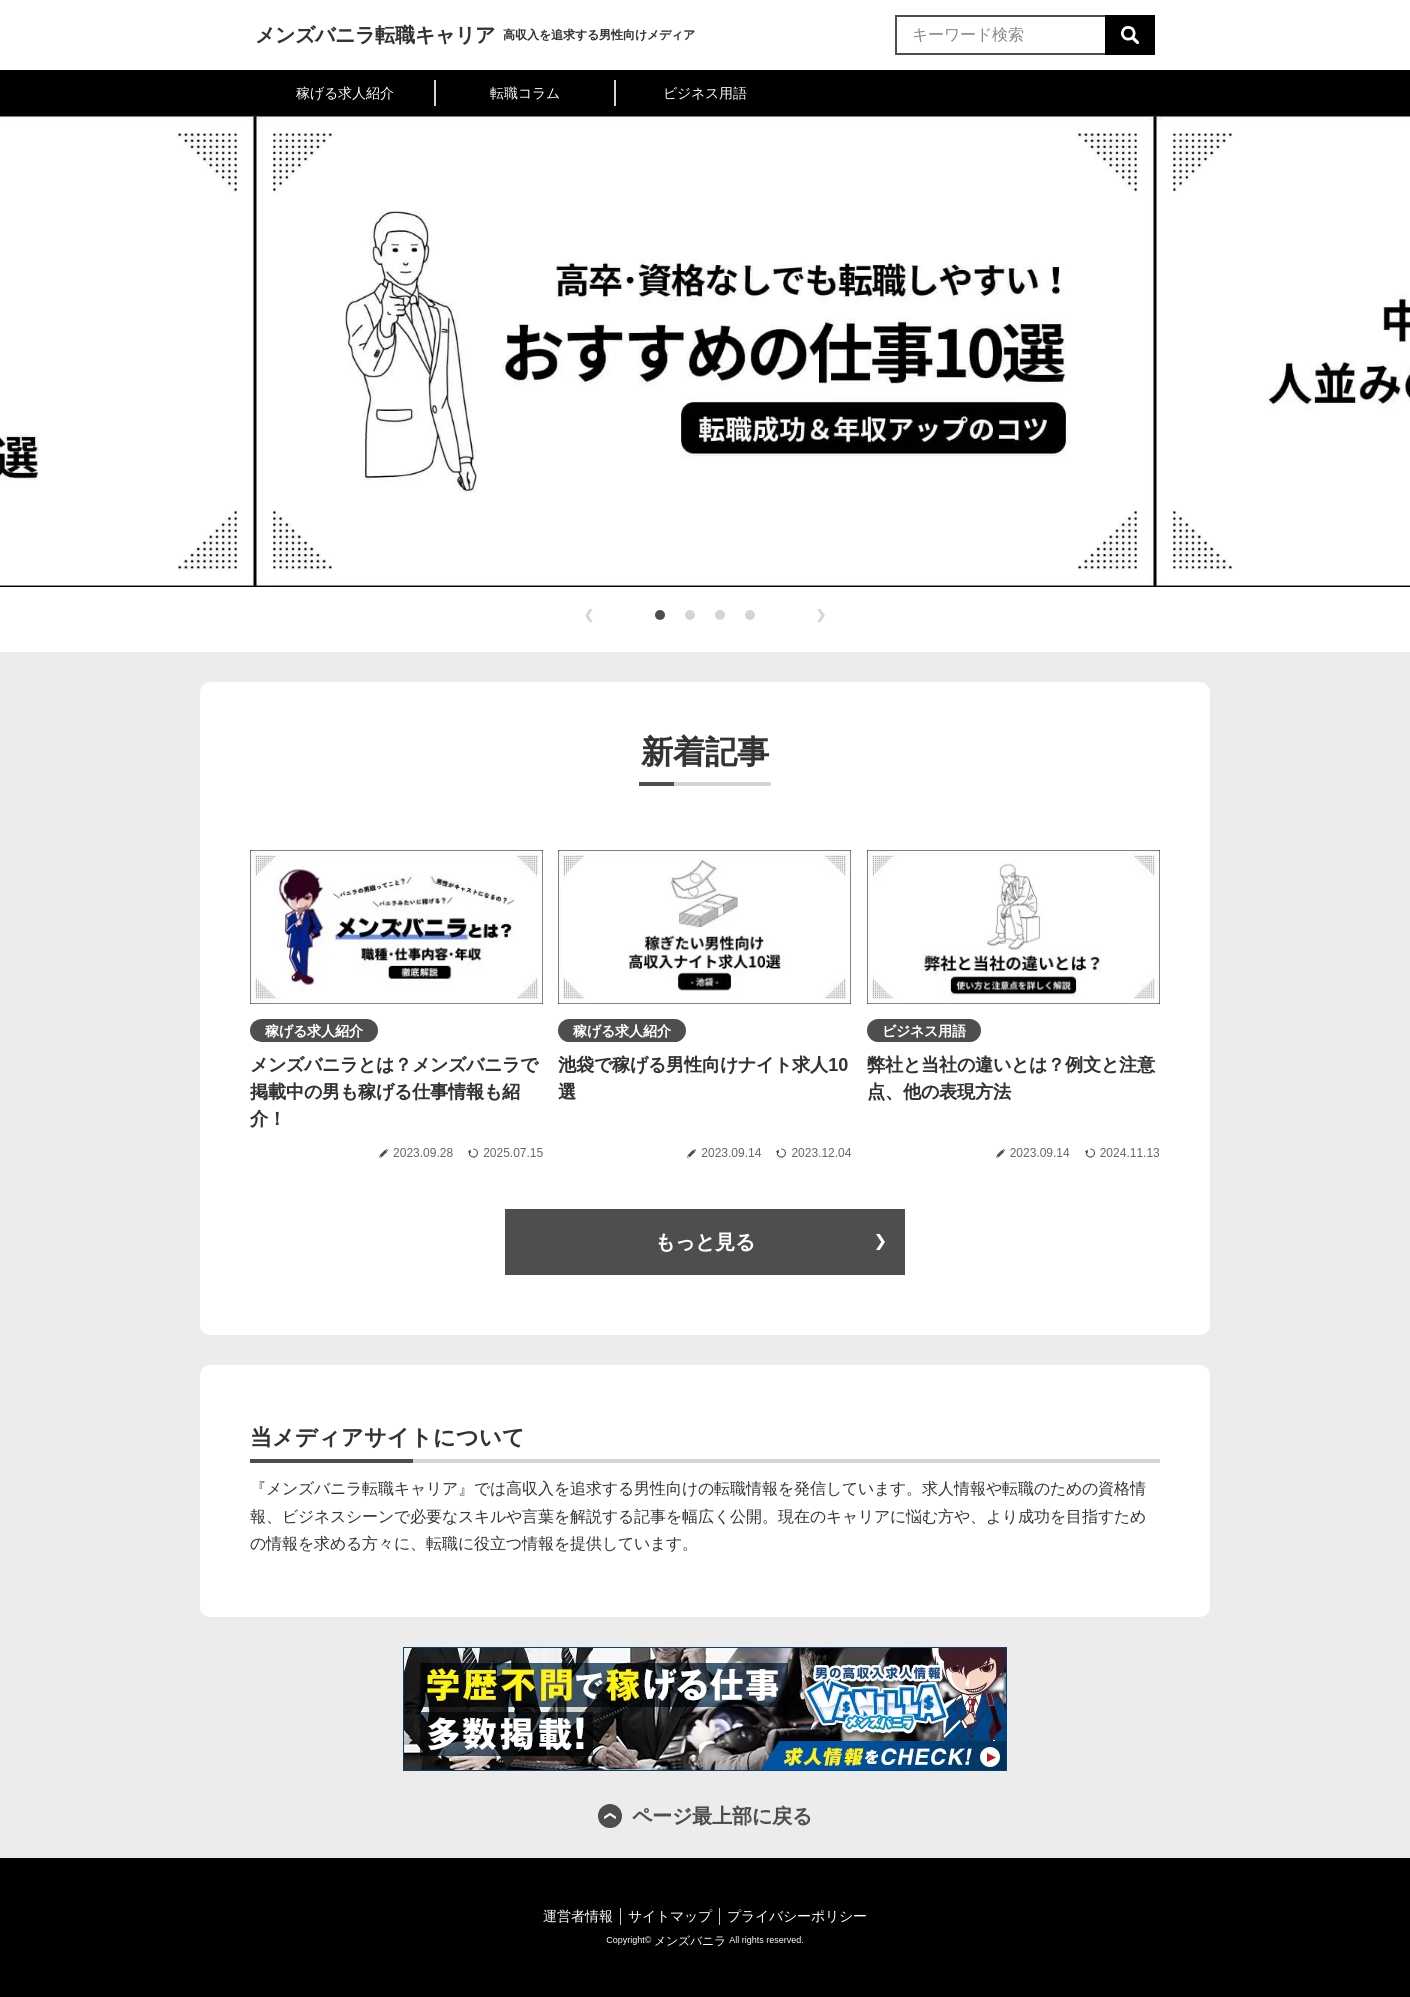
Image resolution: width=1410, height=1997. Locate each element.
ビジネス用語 (705, 93)
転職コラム (525, 93)
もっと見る (705, 1242)
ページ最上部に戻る (722, 1816)
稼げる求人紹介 (345, 93)
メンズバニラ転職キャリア (375, 35)
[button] (660, 615)
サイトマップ (670, 1916)
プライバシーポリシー (797, 1916)
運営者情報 (578, 1916)
